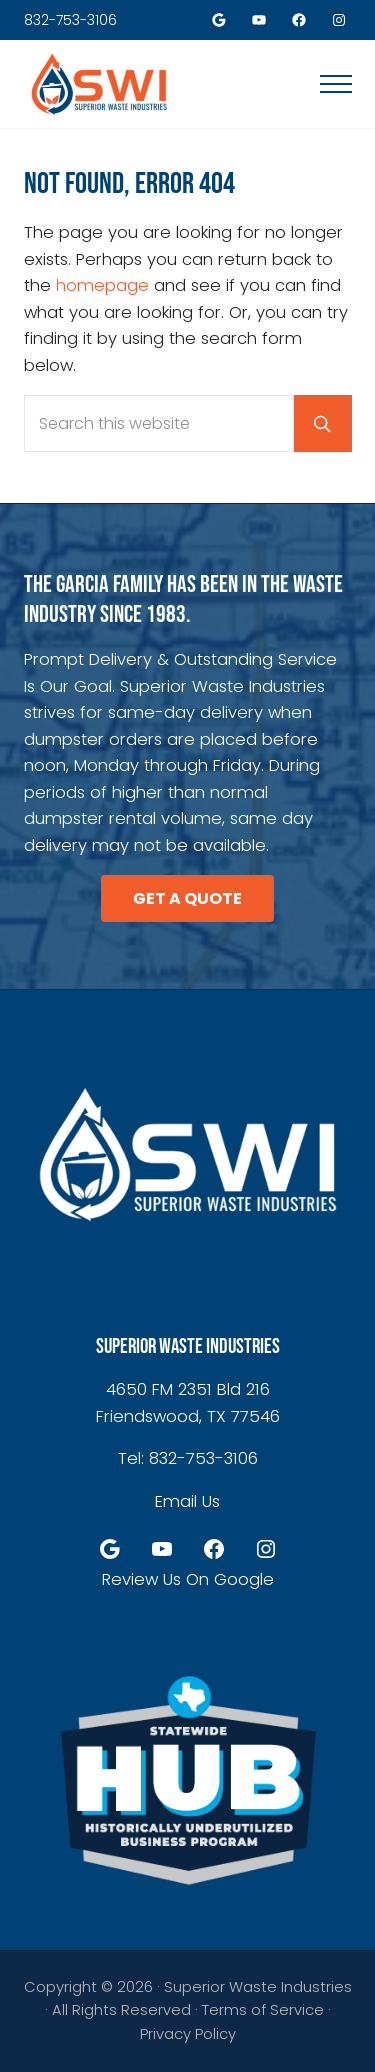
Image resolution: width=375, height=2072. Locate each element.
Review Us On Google (188, 1579)
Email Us (187, 1501)
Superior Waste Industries (258, 1987)
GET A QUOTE (187, 898)
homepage (102, 285)
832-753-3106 (70, 20)
